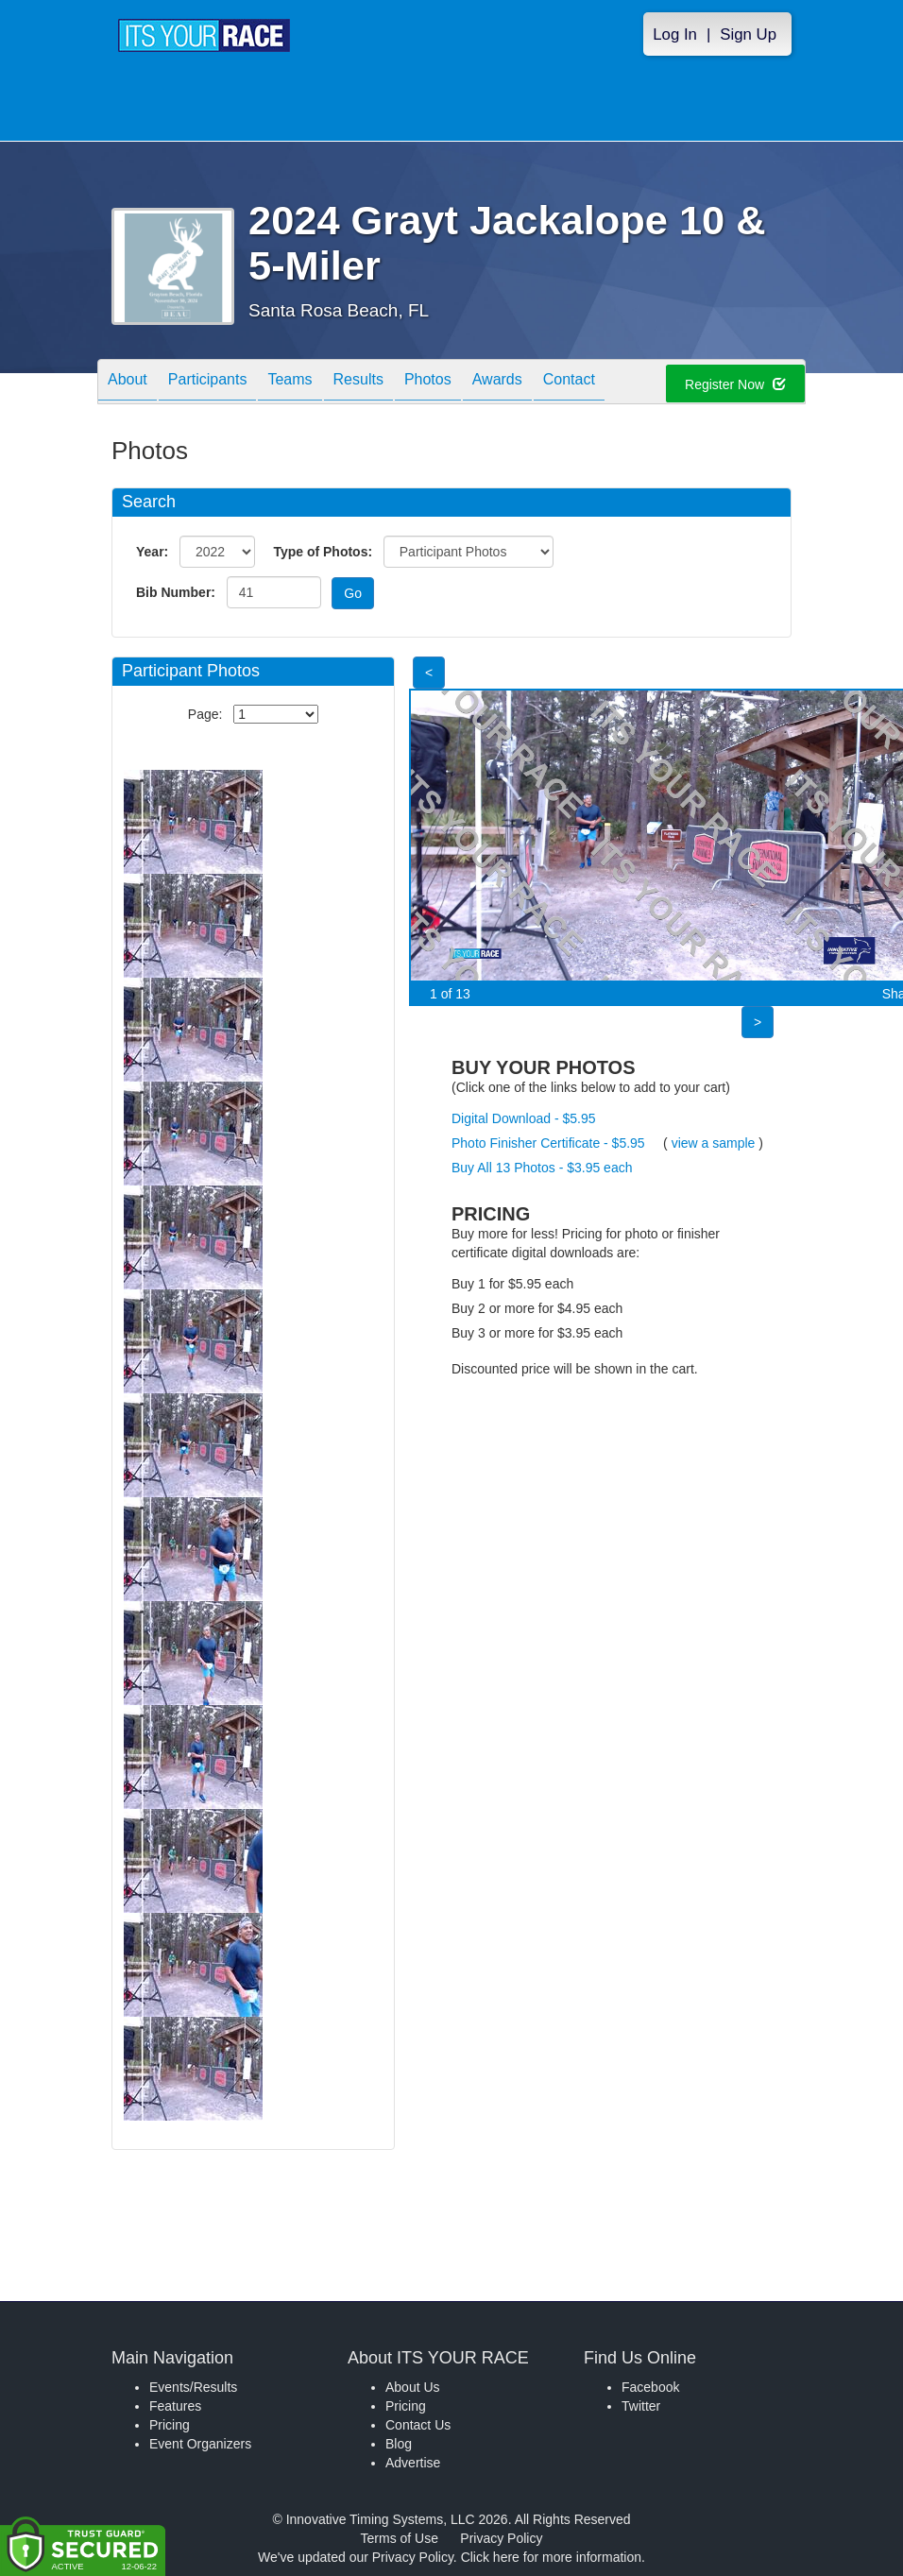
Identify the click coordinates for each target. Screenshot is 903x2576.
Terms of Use (399, 2538)
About (127, 383)
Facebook (650, 2387)
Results (358, 383)
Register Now (735, 384)
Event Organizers (200, 2443)
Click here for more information (551, 2557)
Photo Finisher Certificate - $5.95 (548, 1143)
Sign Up (748, 34)
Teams (289, 383)
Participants (207, 383)
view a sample (714, 1143)
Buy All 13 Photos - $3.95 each (542, 1167)
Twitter (641, 2406)
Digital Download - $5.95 (524, 1118)
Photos (428, 383)
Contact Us (418, 2424)
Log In (675, 34)
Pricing (169, 2424)
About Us (412, 2387)
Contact (569, 383)
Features (175, 2406)
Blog (398, 2443)
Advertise (412, 2462)
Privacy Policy (501, 2538)
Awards (497, 383)
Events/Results (193, 2387)
